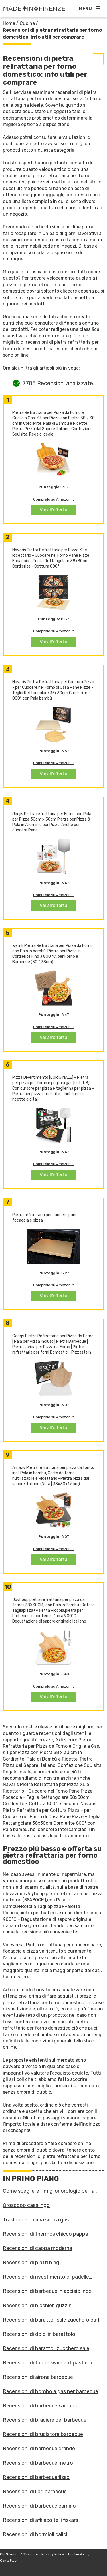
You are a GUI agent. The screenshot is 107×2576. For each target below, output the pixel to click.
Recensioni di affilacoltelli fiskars (40, 2520)
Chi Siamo (8, 2554)
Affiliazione (29, 2554)
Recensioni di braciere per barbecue (44, 2420)
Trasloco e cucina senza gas (36, 2220)
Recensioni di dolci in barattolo (39, 2334)
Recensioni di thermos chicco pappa (45, 2234)
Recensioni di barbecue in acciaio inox (47, 2291)
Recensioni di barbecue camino (39, 2506)
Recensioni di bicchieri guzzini (38, 2305)
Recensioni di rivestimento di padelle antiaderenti (46, 2277)
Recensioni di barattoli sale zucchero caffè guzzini (52, 2320)
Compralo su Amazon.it (53, 499)
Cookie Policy (79, 2554)
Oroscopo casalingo (26, 2205)
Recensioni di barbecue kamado (40, 2406)
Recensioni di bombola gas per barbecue (50, 2391)
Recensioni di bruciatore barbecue (43, 2434)
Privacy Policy (52, 2554)
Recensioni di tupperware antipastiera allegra (47, 2363)
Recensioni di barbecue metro (38, 2463)
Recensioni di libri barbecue (35, 2491)
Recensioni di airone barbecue (38, 2377)
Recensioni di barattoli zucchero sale (46, 2348)
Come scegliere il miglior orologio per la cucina (48, 2191)
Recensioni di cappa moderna (37, 2248)
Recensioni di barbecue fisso (36, 2477)
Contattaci (8, 2561)
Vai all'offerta (53, 510)
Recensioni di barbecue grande (39, 2448)
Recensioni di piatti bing (31, 2262)
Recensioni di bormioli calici (35, 2534)
